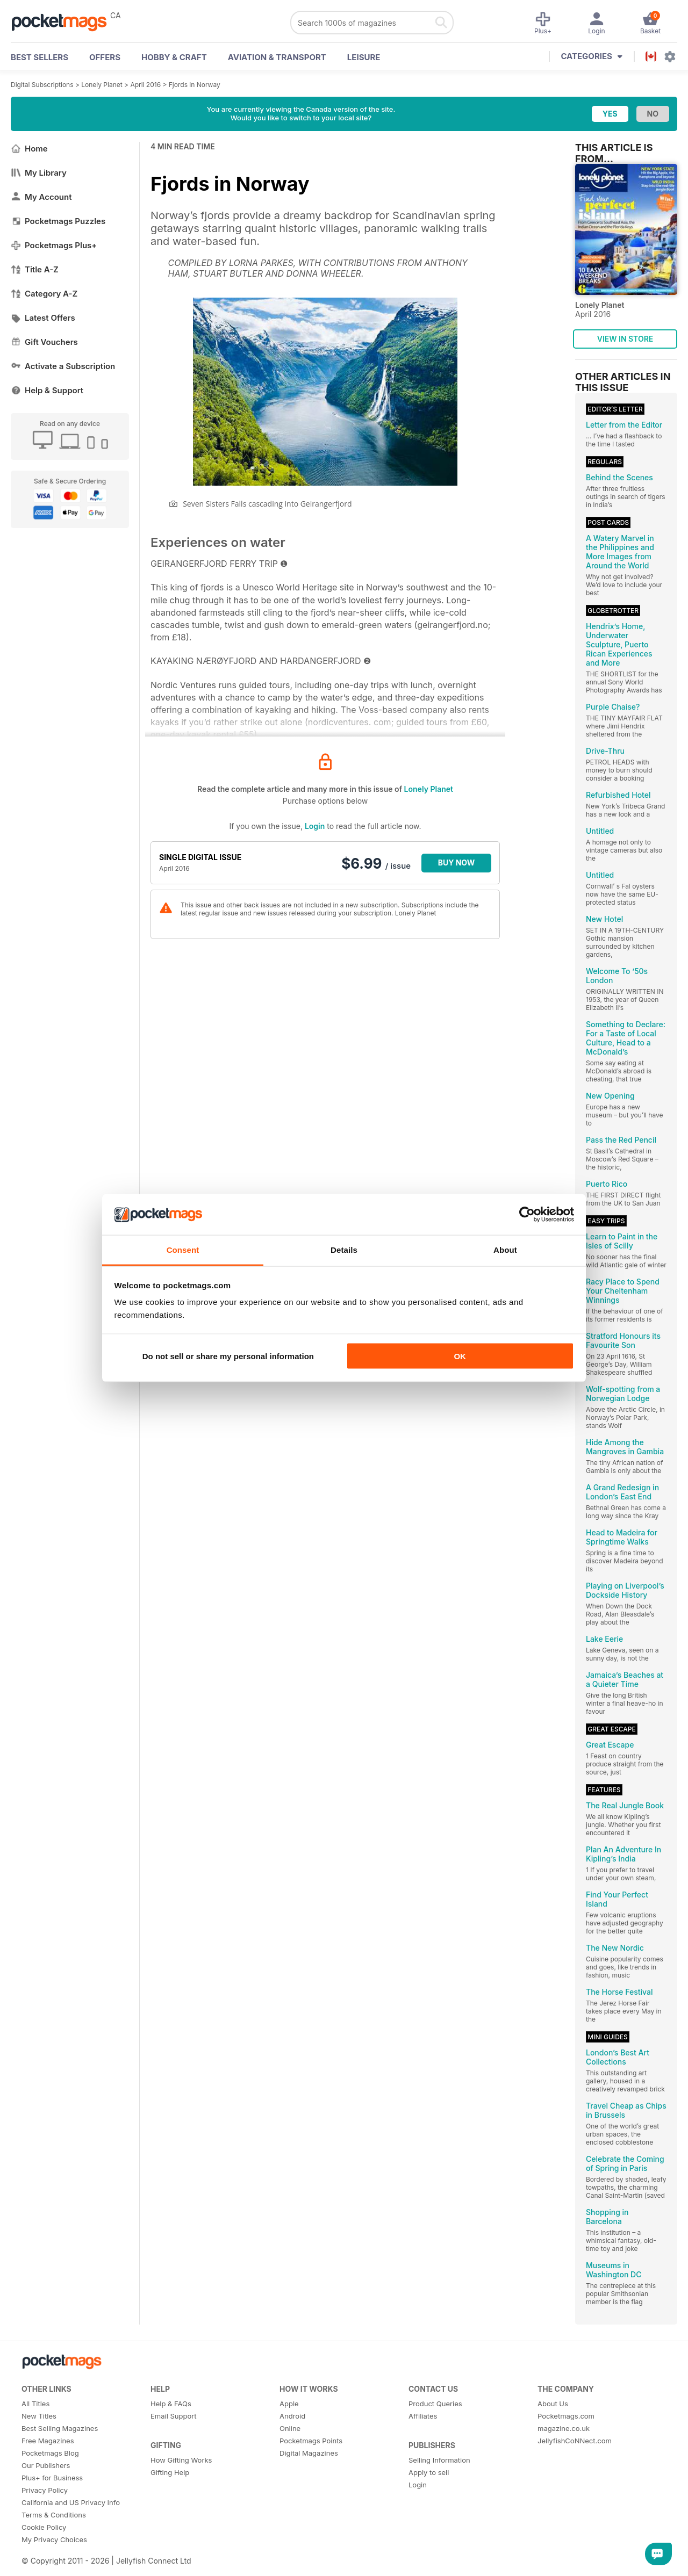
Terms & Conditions (54, 2514)
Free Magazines (48, 2440)
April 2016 (145, 85)
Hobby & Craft (174, 57)
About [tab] (505, 1249)
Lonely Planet (101, 85)
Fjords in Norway (194, 85)
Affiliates (422, 2416)
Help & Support (47, 390)
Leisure (364, 57)
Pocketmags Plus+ (54, 245)
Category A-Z (44, 293)
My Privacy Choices (54, 2539)
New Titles (39, 2416)
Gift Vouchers (44, 342)
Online (290, 2428)
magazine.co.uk (564, 2428)
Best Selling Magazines (60, 2428)
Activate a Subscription (63, 366)
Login (315, 826)
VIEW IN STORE (625, 338)
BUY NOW (456, 862)
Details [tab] (344, 1249)
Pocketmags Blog (50, 2453)
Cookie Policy (44, 2527)
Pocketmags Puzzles (58, 221)
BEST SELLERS (39, 57)
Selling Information (439, 2460)
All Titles (35, 2403)
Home (29, 148)
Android (292, 2416)
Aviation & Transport (277, 57)
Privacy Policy (45, 2490)
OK (460, 1355)
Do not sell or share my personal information (228, 1355)
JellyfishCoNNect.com (575, 2440)
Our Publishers (46, 2465)
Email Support (173, 2416)
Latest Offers (43, 318)
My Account (41, 197)
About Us (553, 2403)
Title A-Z (35, 269)
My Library (39, 173)
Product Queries (435, 2403)
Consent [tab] (183, 1249)
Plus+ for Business (52, 2477)
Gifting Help (169, 2472)
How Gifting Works (181, 2460)
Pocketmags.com (566, 2416)
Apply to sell (428, 2472)
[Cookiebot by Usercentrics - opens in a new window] (527, 1215)
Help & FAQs (170, 2403)
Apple (289, 2403)
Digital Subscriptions (42, 85)
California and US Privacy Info (71, 2502)
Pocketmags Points (311, 2440)
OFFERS (104, 57)
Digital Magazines (309, 2453)
